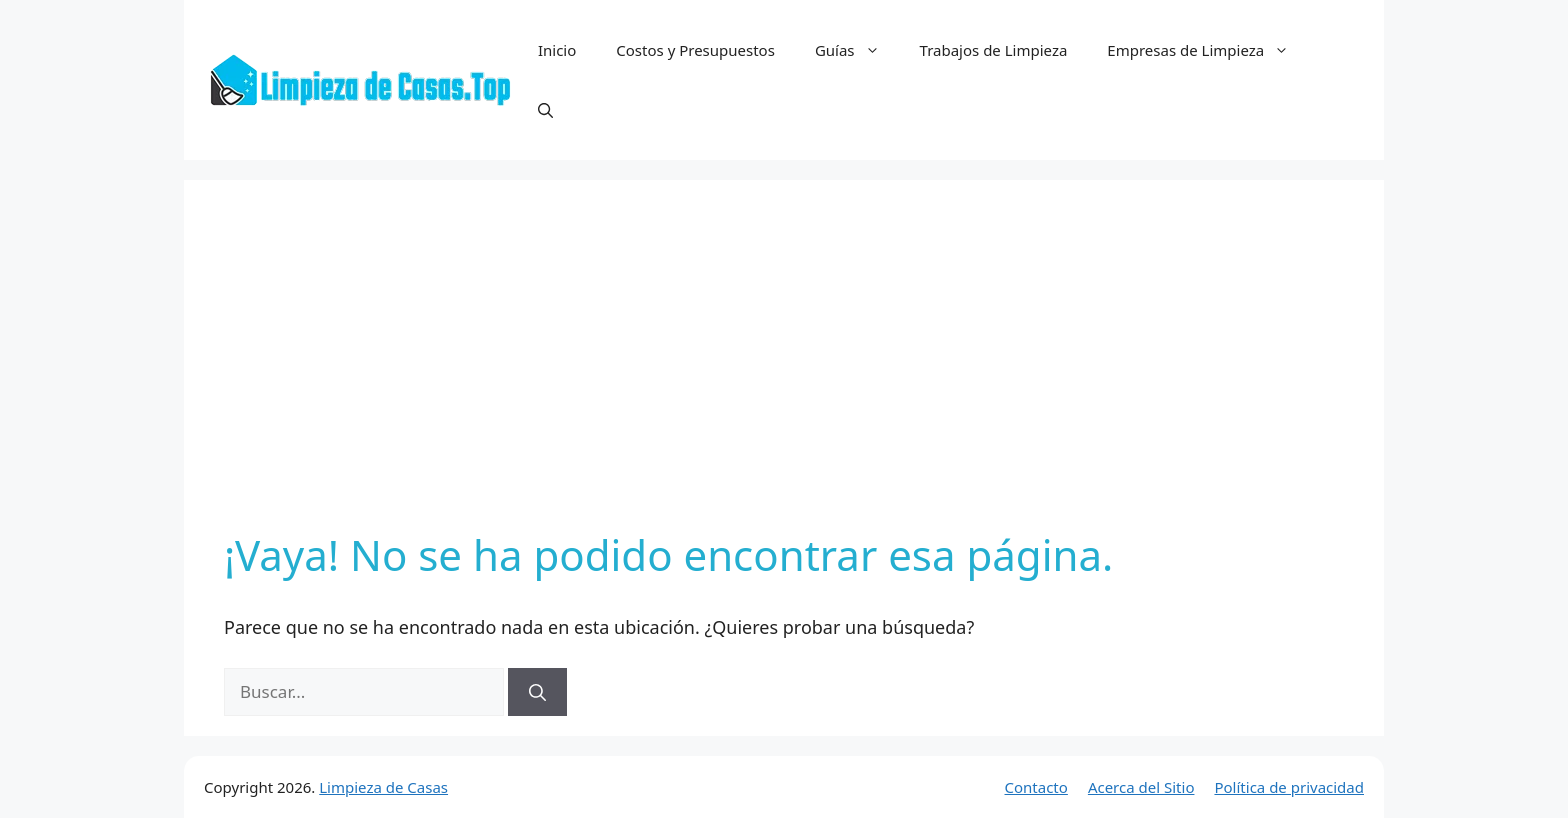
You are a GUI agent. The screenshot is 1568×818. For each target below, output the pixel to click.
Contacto (1036, 787)
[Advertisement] (784, 370)
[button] (545, 110)
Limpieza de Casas (383, 787)
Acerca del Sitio (1141, 787)
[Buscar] (537, 692)
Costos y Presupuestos (695, 50)
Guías (857, 50)
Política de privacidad (1289, 787)
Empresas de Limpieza (1208, 50)
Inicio (557, 50)
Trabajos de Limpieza (994, 50)
